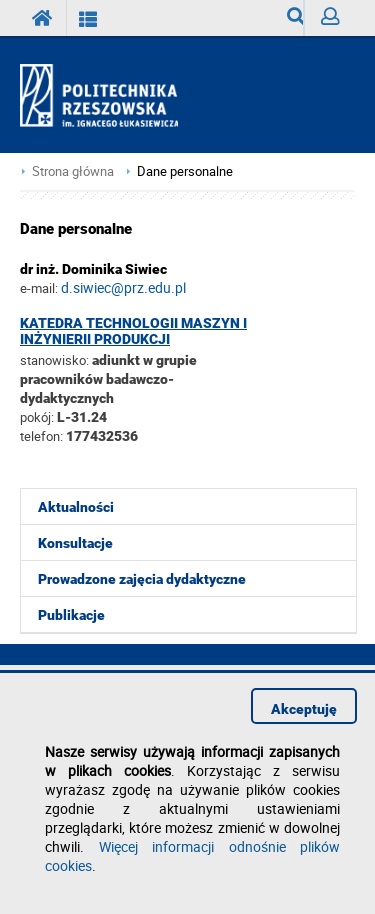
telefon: (41, 436)
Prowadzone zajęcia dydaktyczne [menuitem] (142, 579)
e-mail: (39, 288)
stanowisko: (54, 360)
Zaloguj (338, 21)
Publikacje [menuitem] (71, 615)
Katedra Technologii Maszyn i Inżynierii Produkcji (133, 331)
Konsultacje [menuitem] (75, 543)
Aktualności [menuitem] (76, 507)
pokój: (38, 417)
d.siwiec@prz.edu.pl (123, 287)
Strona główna (73, 171)
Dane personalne (185, 171)
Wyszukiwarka (295, 21)
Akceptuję (304, 709)
